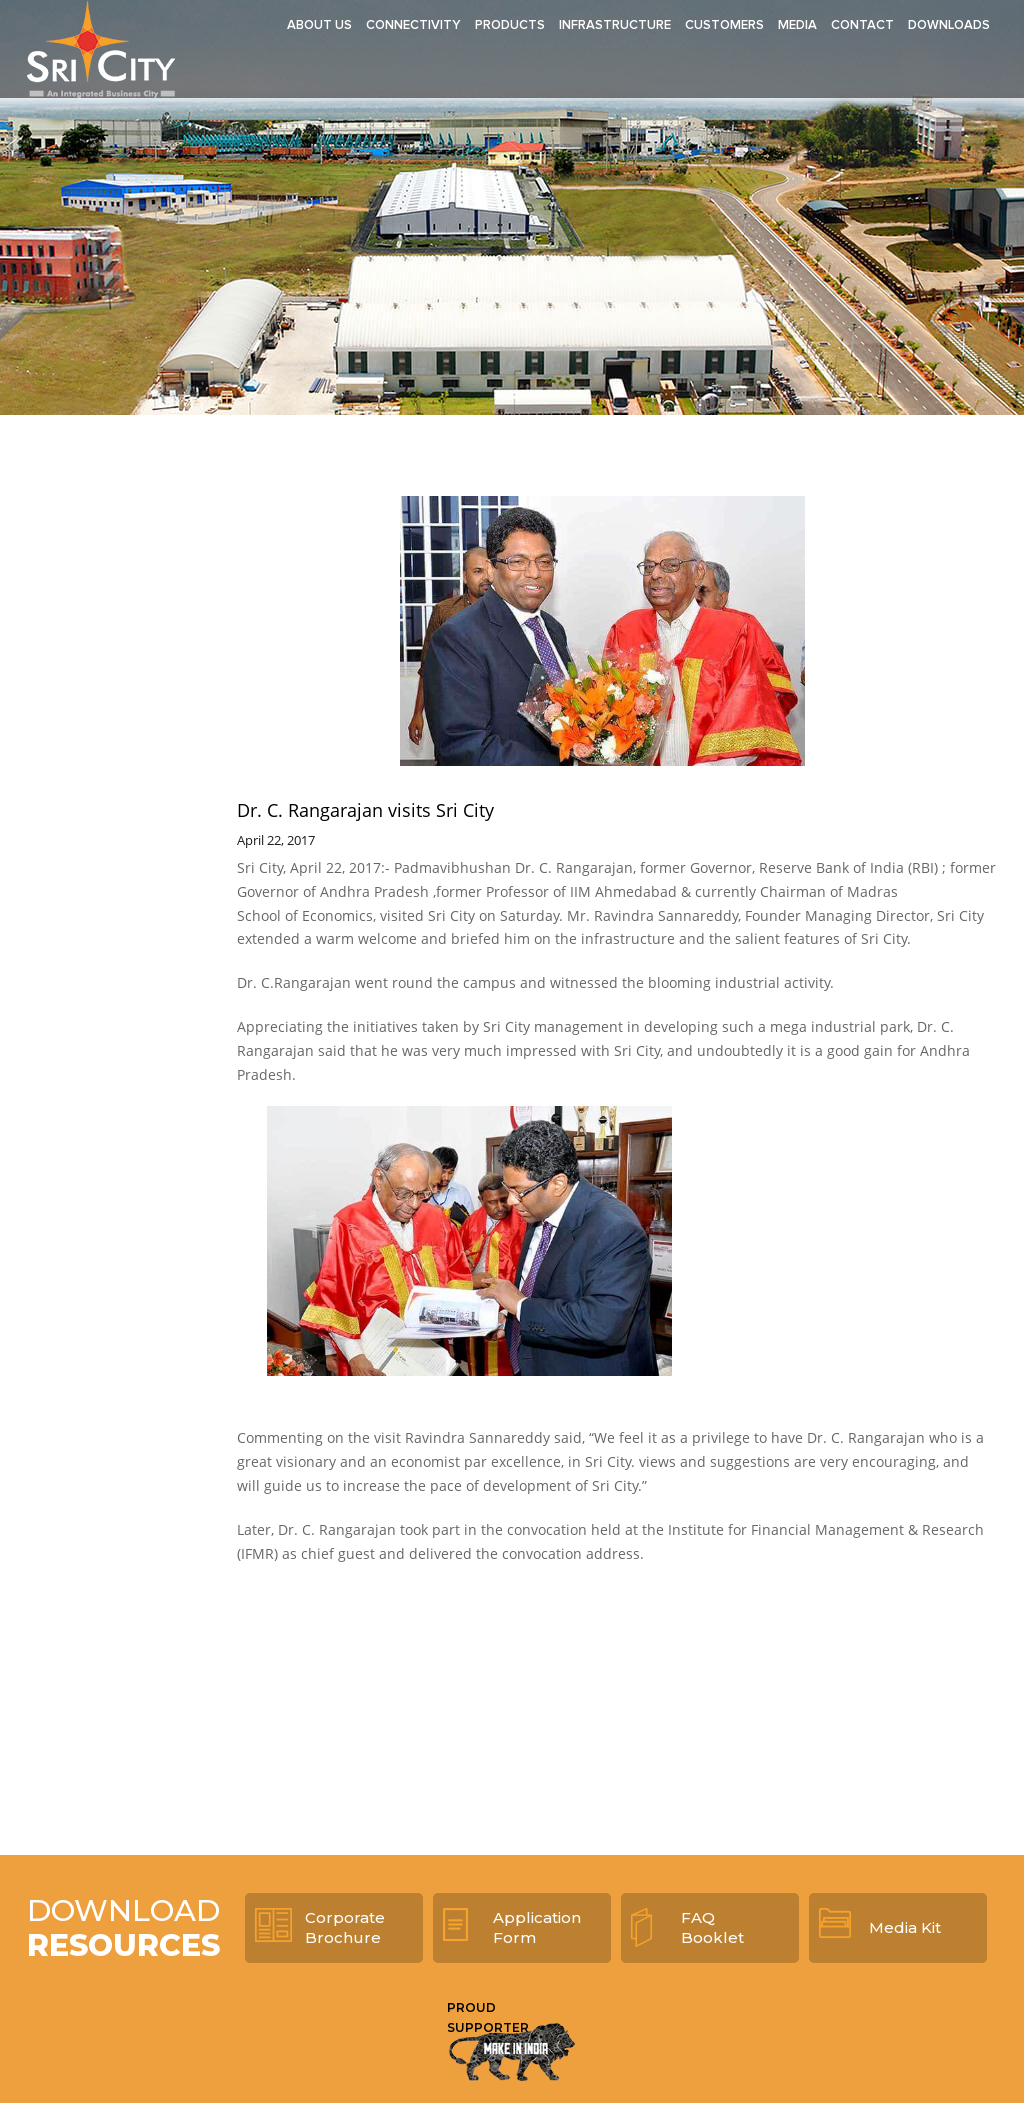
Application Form (537, 1927)
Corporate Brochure (345, 1927)
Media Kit (905, 1927)
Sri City (101, 49)
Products (510, 25)
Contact (862, 25)
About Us (319, 25)
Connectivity (413, 25)
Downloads (949, 25)
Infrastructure (615, 25)
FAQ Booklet (712, 1927)
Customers (724, 25)
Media (797, 25)
